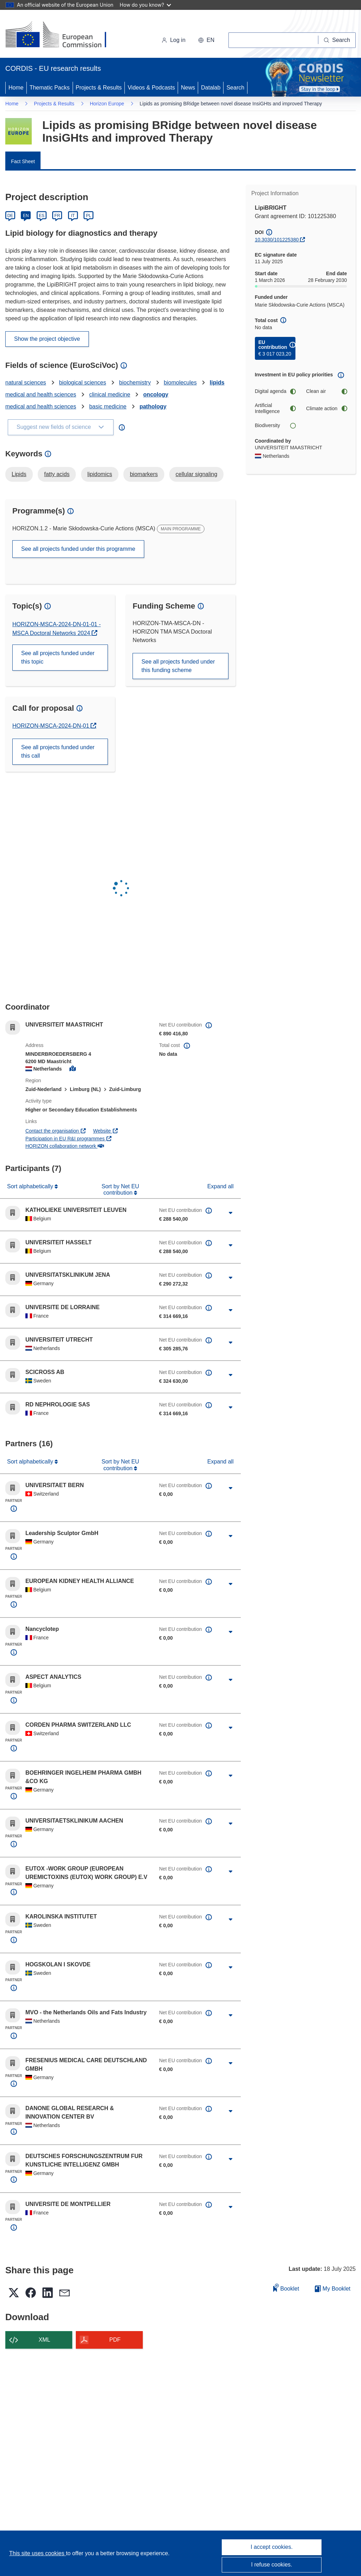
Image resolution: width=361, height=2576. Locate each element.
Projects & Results (99, 88)
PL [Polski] (88, 215)
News (188, 88)
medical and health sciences (40, 395)
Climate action (326, 409)
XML (44, 2340)
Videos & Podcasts (151, 88)
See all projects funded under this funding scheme (178, 666)
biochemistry (135, 383)
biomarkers (144, 474)
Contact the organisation (55, 1131)
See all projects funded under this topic (57, 657)
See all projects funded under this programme (78, 549)
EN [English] (26, 215)
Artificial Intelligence (275, 408)
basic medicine (108, 406)
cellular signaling (196, 474)
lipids (217, 383)
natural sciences (25, 383)
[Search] (337, 40)
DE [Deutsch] (10, 215)
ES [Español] (41, 215)
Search (235, 88)
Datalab (210, 88)
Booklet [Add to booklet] (286, 2288)
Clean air (326, 391)
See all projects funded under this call (57, 751)
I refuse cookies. (271, 2565)
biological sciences (82, 383)
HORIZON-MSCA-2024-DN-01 (51, 726)
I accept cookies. (272, 2547)
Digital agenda (275, 391)
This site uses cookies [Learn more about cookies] (37, 2553)
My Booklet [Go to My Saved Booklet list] (332, 2288)
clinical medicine (109, 395)
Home (16, 88)
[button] (206, 40)
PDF (115, 2340)
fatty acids (56, 474)
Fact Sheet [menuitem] (23, 161)
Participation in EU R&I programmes (68, 1138)
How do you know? (145, 5)
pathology (153, 406)
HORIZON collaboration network (64, 1146)
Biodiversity (275, 426)
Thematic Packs (50, 88)
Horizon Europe (107, 103)
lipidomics (99, 474)
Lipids (19, 474)
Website (105, 1131)
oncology (155, 395)
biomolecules (180, 383)
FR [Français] (57, 215)
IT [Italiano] (73, 215)
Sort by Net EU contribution (120, 1189)
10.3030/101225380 (277, 239)
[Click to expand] (230, 1213)
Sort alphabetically (31, 1186)
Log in (173, 40)
